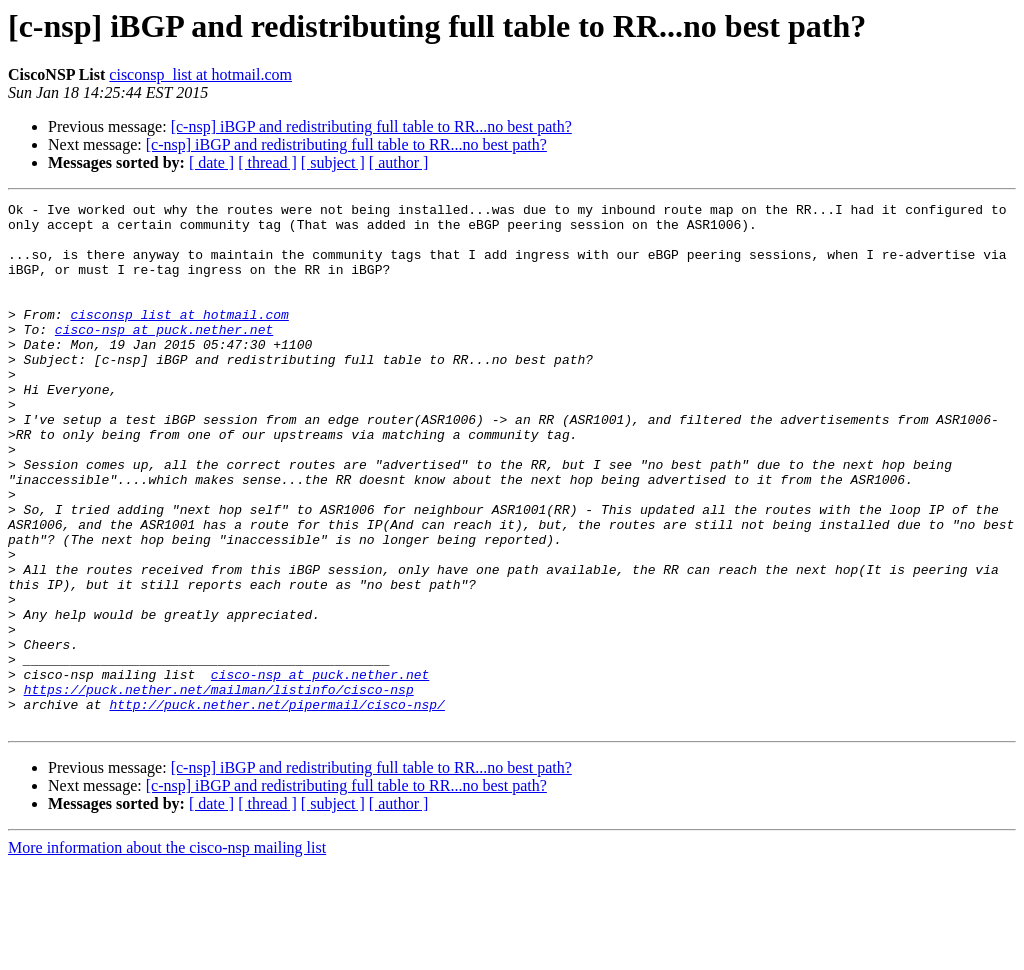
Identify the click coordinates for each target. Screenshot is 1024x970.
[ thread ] (267, 162)
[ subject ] (333, 162)
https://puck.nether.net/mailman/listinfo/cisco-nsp (219, 788)
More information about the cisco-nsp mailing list (167, 952)
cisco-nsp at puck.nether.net (164, 356)
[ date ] (211, 162)
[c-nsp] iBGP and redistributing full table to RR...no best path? (371, 126)
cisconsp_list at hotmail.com (200, 74)
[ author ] (399, 162)
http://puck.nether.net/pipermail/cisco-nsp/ (276, 806)
